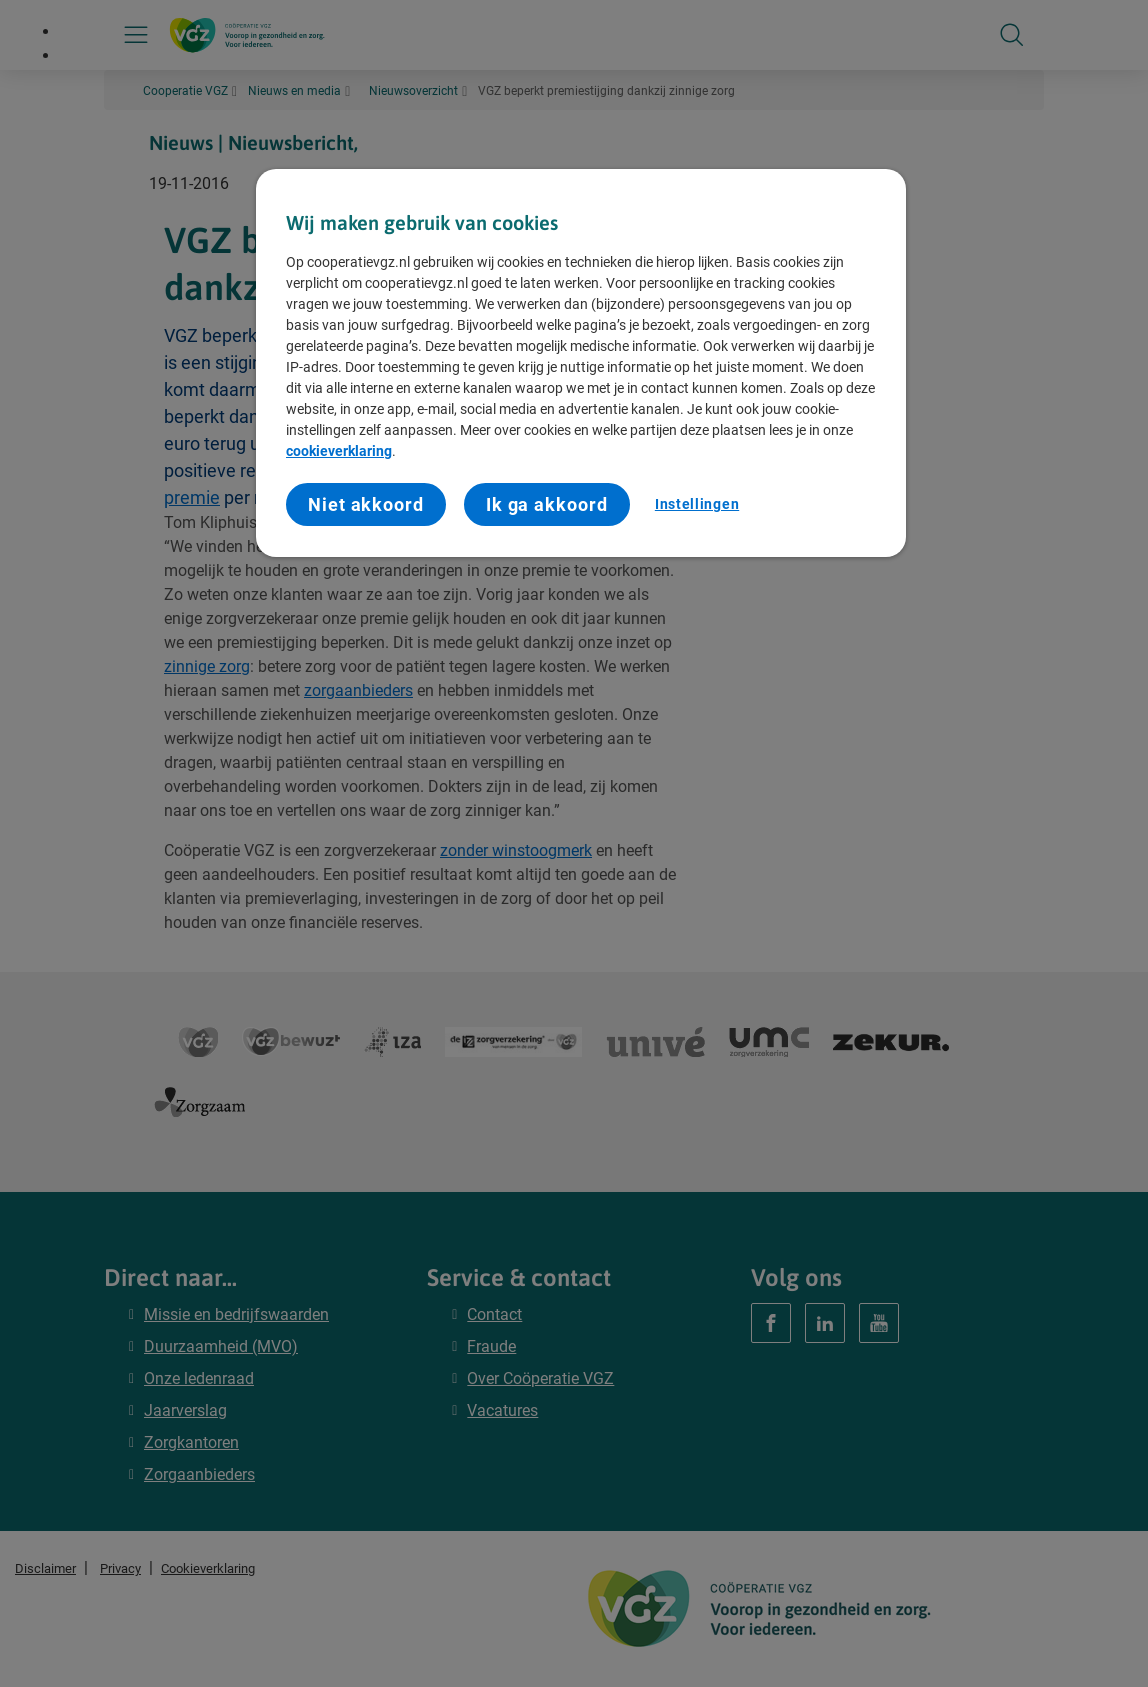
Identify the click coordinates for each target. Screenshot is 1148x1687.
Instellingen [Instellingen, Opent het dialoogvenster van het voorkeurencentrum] (697, 504)
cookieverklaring (339, 451)
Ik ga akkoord (547, 504)
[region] (581, 363)
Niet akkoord (366, 504)
